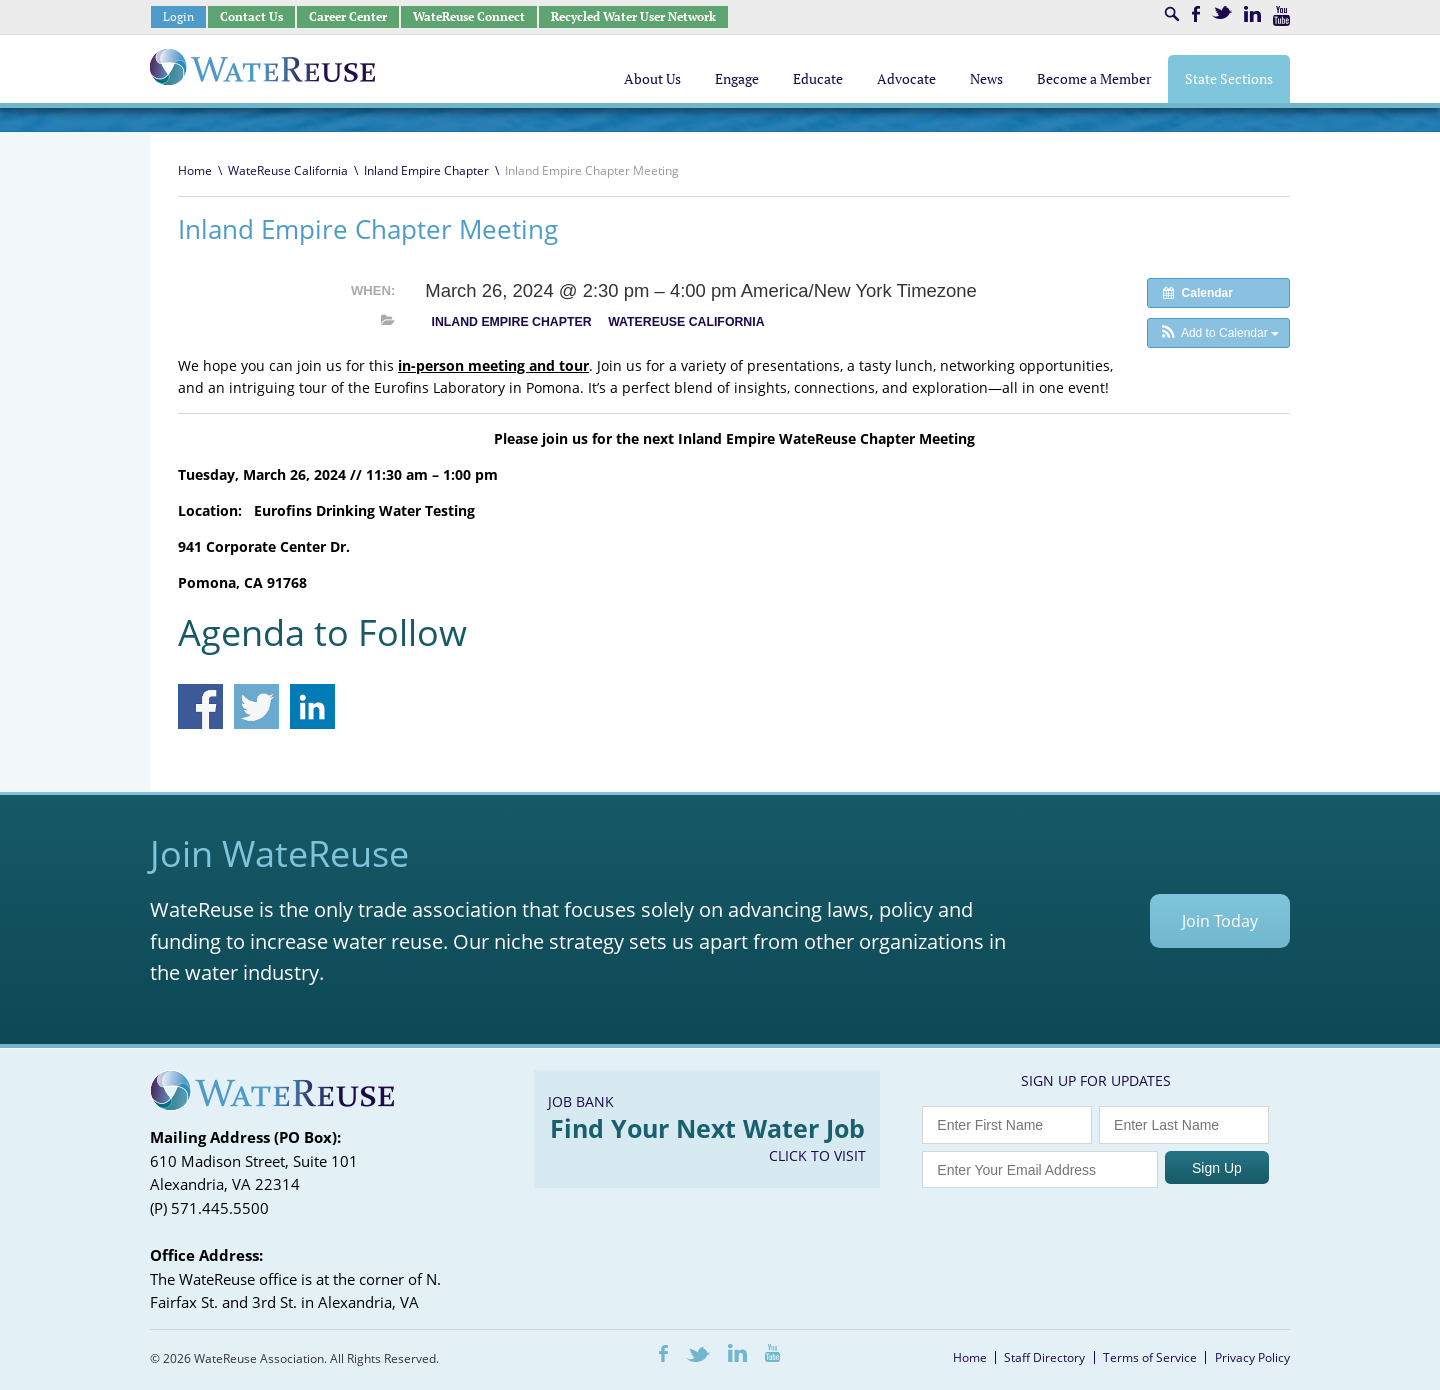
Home (195, 170)
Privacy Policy (1252, 1357)
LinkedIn (1252, 14)
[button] (1218, 333)
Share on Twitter (256, 706)
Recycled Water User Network (633, 16)
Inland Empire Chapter (426, 170)
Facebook (1196, 14)
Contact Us (251, 16)
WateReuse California (288, 170)
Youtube (1281, 16)
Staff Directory (1044, 1357)
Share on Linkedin (312, 706)
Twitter (1222, 12)
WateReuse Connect (469, 16)
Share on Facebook (200, 706)
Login (178, 16)
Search (1172, 14)
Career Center (348, 16)
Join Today (1220, 921)
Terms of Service (1150, 1357)
